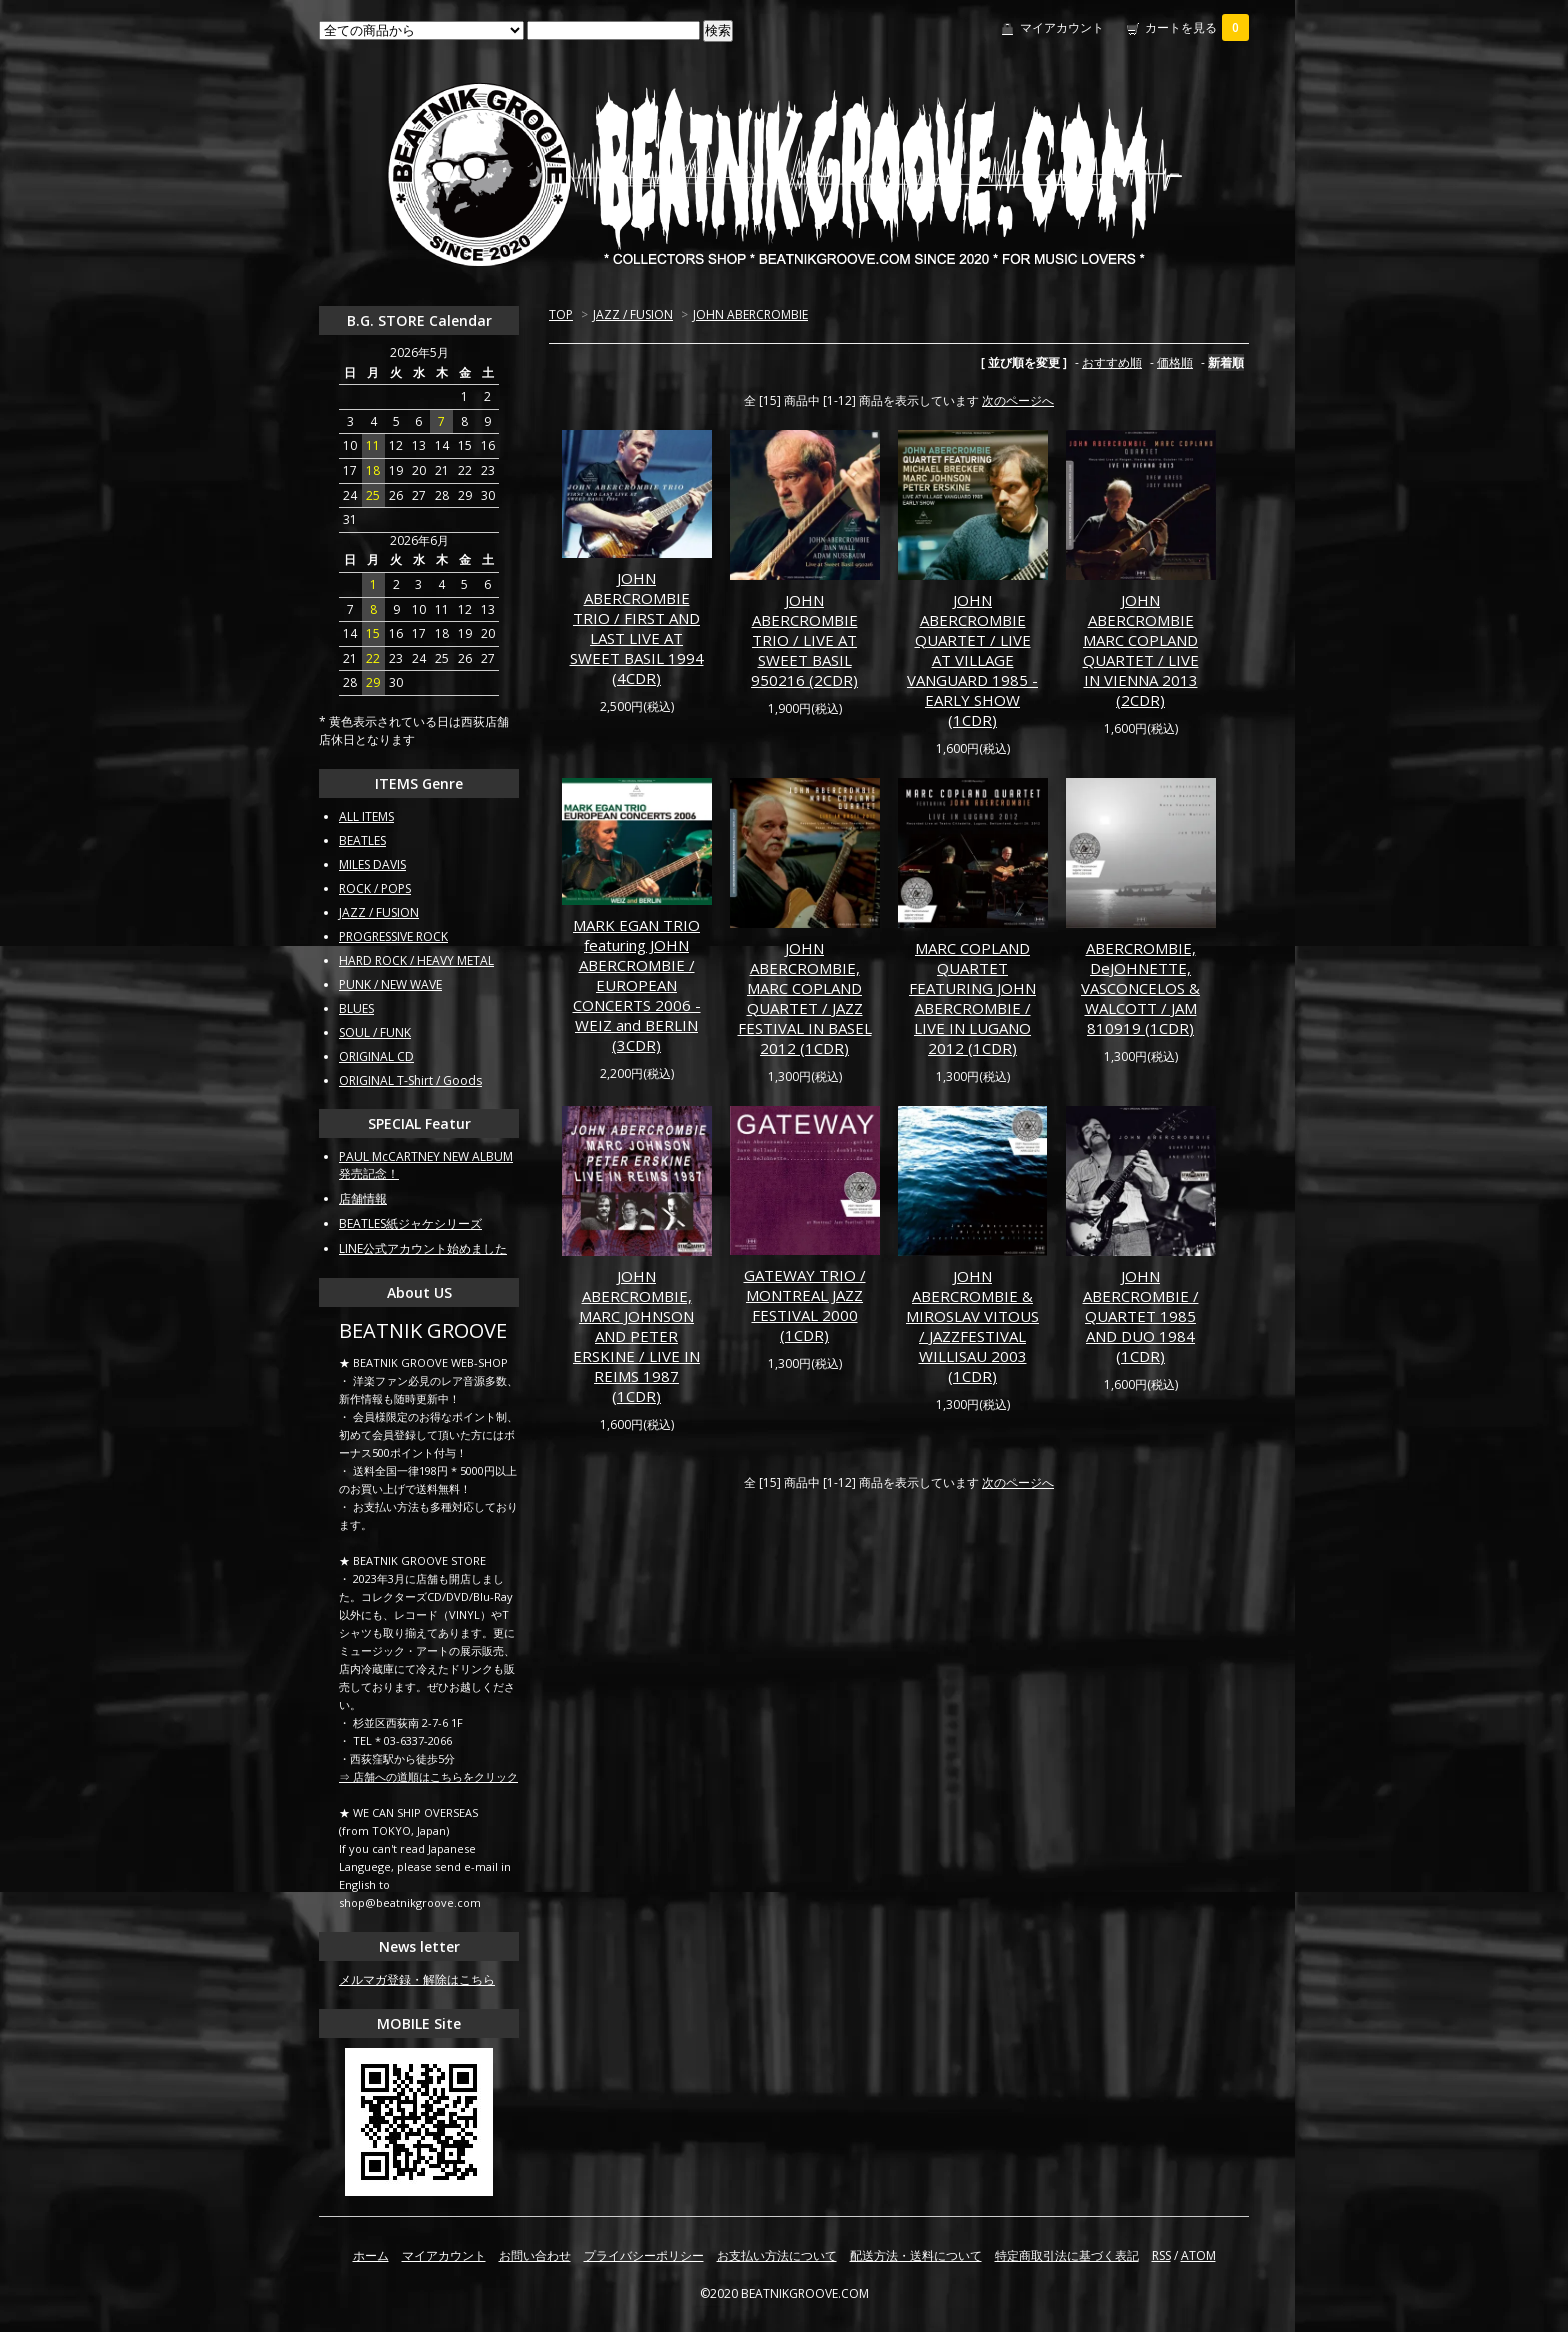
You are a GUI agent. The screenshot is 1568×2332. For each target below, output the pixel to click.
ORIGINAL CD (376, 1056)
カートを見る (1197, 27)
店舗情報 (363, 1198)
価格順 (1175, 362)
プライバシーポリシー (644, 2255)
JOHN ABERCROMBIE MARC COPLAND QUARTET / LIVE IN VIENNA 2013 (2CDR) (1141, 650)
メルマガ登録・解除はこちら (417, 1979)
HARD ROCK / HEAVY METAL (416, 960)
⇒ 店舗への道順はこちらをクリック (428, 1776)
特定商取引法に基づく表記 (1067, 2255)
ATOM (1198, 2255)
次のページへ (1018, 400)
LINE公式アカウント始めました (423, 1248)
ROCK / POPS (375, 888)
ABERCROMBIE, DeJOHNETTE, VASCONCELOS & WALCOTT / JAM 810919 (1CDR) (1140, 988)
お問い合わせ (535, 2255)
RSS (1161, 2255)
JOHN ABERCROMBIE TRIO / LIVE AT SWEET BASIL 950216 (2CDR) (804, 640)
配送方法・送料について (916, 2255)
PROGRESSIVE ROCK (393, 936)
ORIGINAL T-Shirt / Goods (410, 1080)
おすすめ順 (1112, 362)
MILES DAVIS (372, 864)
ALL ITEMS (366, 816)
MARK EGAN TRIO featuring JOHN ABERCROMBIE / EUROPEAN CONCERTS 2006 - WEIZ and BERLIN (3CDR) (637, 985)
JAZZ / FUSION (633, 314)
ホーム (371, 2255)
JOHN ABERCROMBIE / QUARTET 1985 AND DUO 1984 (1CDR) (1141, 1316)
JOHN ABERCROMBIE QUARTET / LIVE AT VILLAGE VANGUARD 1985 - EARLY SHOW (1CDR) (972, 660)
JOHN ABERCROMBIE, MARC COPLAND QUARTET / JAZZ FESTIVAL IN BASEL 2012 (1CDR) (805, 998)
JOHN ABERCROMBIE (750, 314)
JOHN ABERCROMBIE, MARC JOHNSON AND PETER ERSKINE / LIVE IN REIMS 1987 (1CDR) (636, 1336)
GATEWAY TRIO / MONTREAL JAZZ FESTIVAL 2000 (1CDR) (805, 1305)
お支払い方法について (777, 2255)
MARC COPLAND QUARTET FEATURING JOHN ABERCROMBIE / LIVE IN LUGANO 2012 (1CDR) (972, 998)
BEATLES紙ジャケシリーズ (410, 1223)
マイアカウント (1062, 27)
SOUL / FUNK (375, 1032)
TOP (561, 314)
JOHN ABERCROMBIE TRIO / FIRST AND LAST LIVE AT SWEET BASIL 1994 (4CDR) (637, 628)
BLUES (356, 1008)
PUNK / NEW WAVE (390, 984)
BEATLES (362, 840)
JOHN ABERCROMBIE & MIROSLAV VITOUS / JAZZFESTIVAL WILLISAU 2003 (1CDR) (972, 1326)
